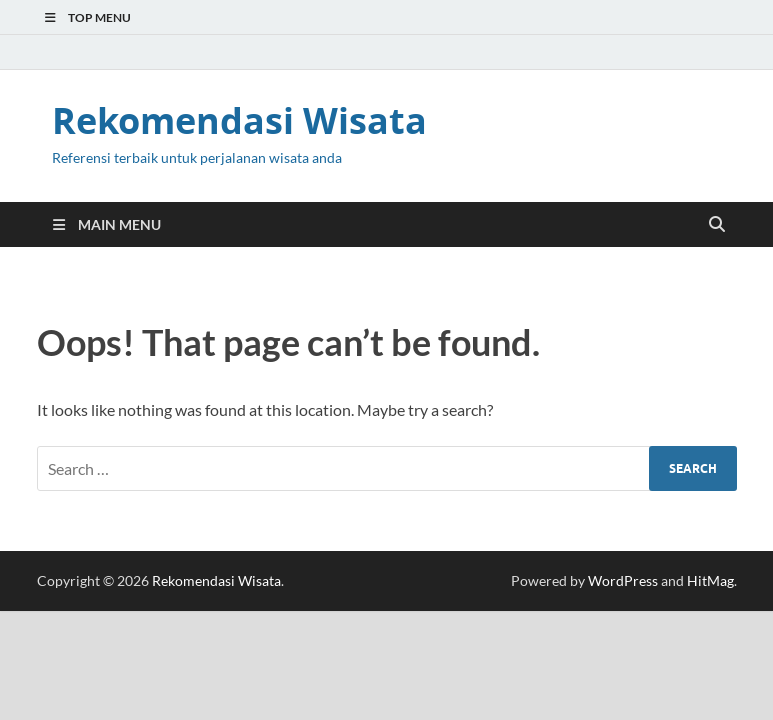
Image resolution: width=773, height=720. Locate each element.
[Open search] (717, 225)
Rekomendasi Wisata (239, 120)
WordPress (623, 580)
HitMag (710, 580)
